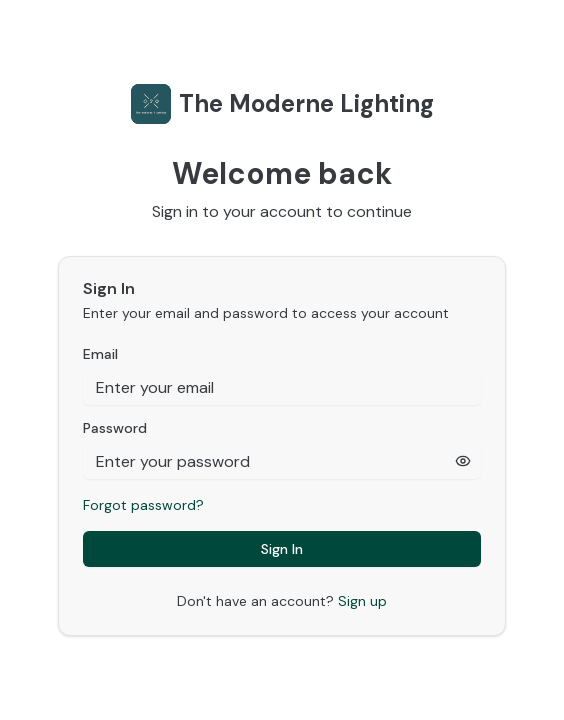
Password (115, 428)
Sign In (282, 549)
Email (100, 354)
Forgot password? (143, 505)
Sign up (362, 601)
